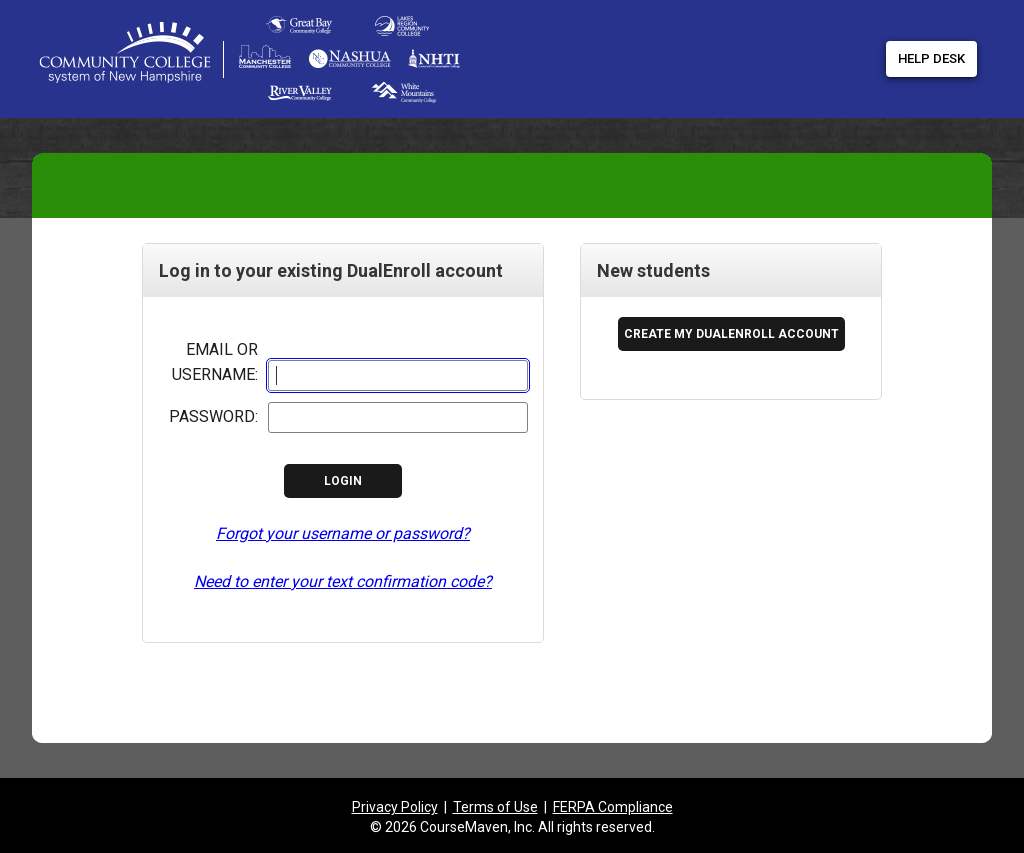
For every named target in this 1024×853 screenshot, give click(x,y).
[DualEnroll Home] (332, 20)
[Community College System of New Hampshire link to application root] (159, 60)
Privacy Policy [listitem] (395, 807)
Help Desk (931, 58)
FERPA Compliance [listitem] (613, 807)
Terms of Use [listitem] (495, 807)
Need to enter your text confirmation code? (343, 581)
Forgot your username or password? (343, 533)
